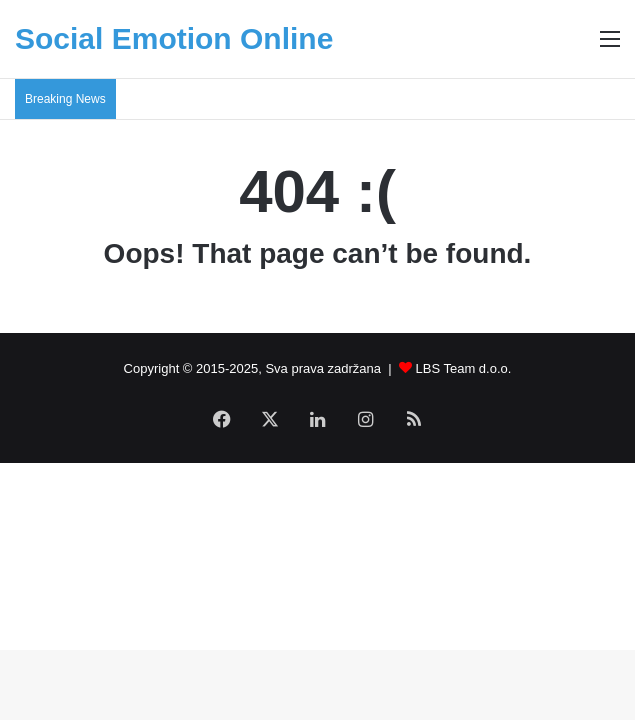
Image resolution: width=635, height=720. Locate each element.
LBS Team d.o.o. (464, 368)
